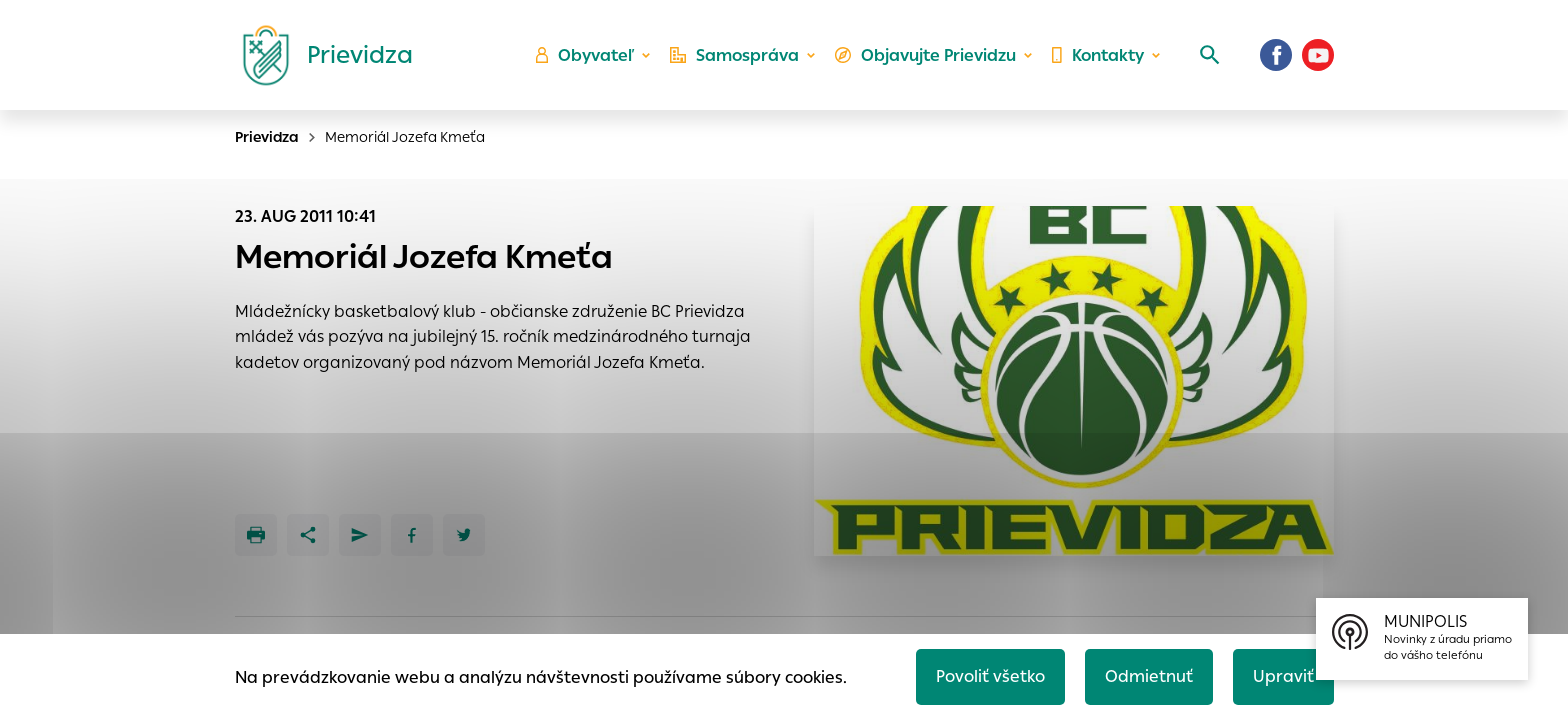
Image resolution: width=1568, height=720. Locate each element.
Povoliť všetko (990, 676)
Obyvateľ (585, 55)
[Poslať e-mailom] (360, 535)
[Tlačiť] (256, 535)
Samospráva (734, 55)
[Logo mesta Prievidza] (320, 55)
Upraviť (1283, 676)
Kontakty (1098, 55)
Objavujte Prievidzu (925, 55)
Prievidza (267, 137)
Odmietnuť (1149, 676)
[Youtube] (1318, 55)
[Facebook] (1276, 55)
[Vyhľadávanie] (1210, 55)
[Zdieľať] (308, 535)
